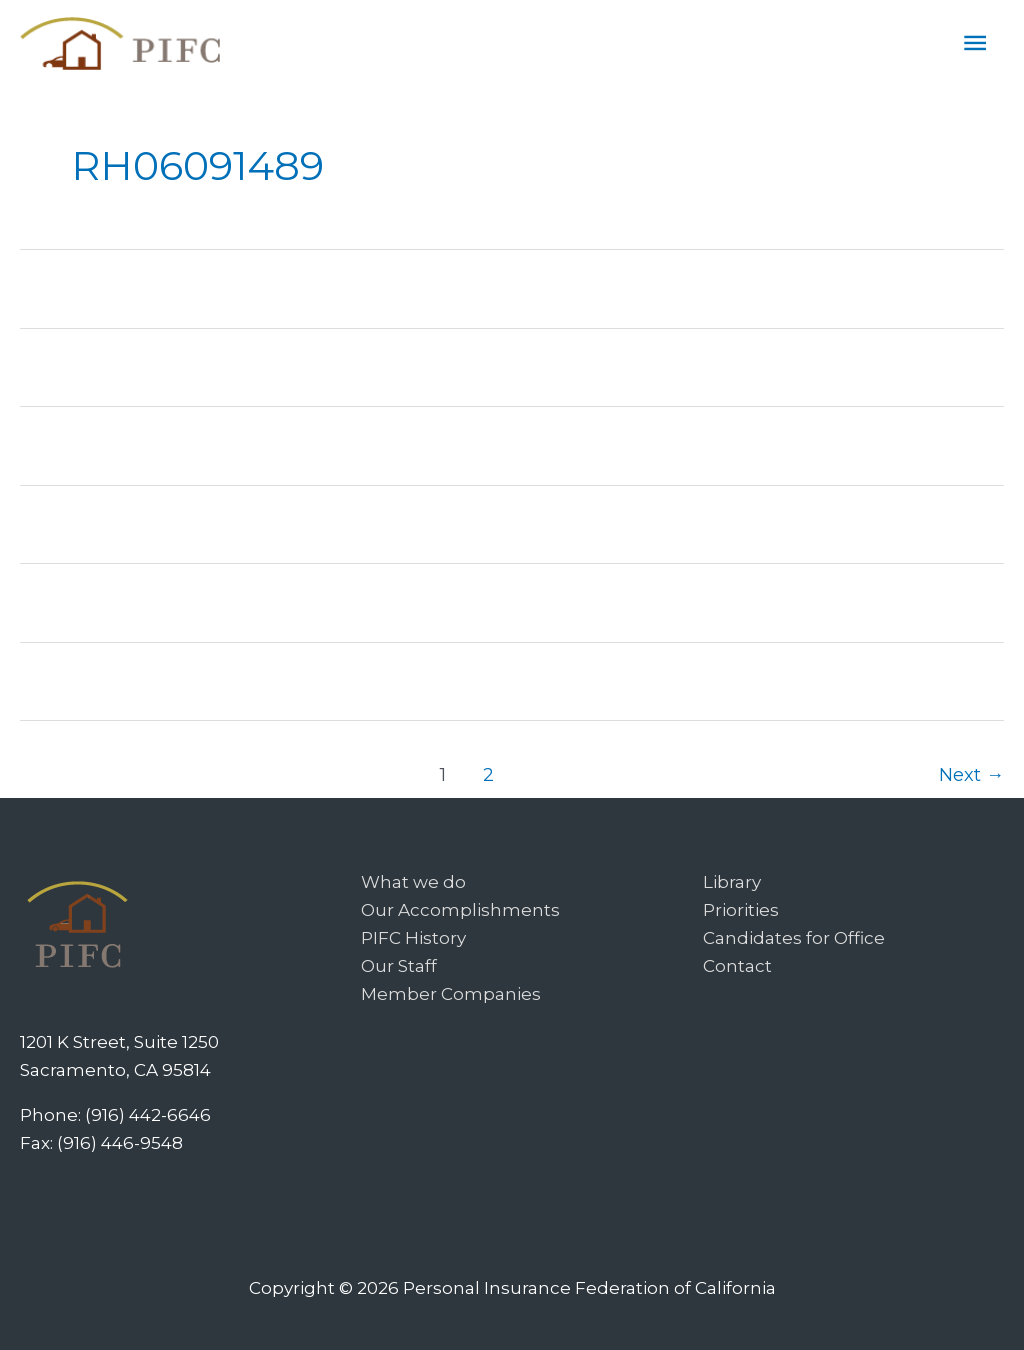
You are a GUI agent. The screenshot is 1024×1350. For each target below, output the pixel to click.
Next (971, 774)
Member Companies (451, 994)
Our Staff (399, 966)
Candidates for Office (794, 938)
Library (732, 882)
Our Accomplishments (460, 910)
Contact (737, 966)
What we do (413, 882)
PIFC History (413, 938)
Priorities (741, 910)
